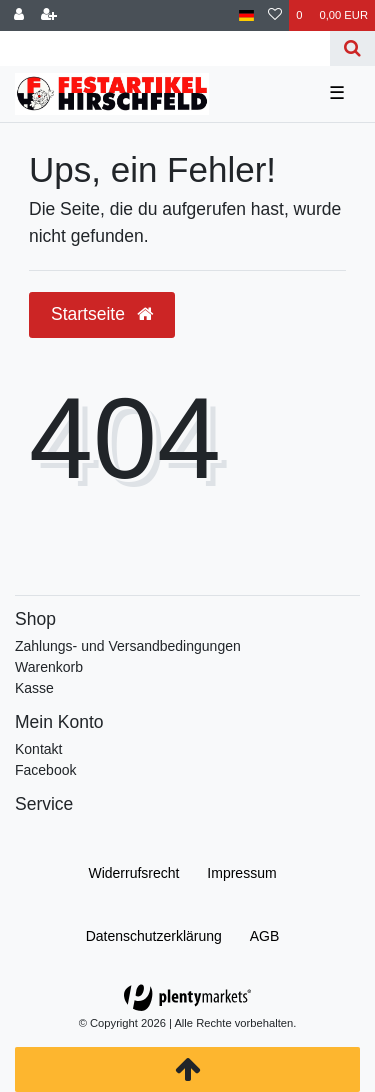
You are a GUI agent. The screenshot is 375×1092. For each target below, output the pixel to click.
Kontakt (38, 749)
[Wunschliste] (275, 15)
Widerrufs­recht (133, 873)
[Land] (246, 15)
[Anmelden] (19, 15)
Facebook (45, 770)
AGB (265, 936)
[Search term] (165, 48)
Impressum (241, 873)
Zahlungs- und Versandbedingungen (128, 646)
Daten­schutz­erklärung (154, 936)
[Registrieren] (49, 15)
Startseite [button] (102, 314)
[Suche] (352, 48)
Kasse (34, 688)
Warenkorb (49, 667)
